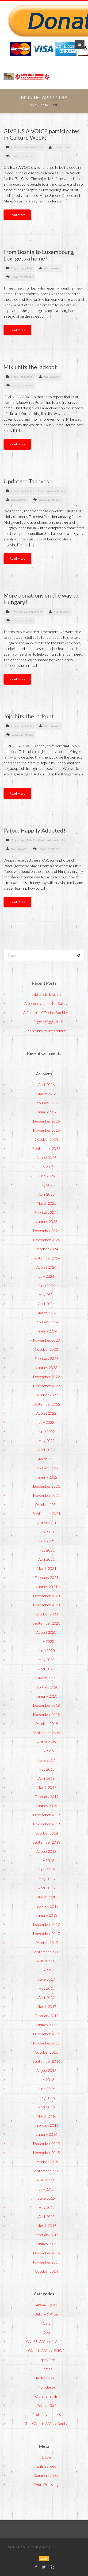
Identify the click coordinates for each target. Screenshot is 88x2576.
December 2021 (46, 1486)
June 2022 (46, 1431)
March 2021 (46, 1568)
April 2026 (46, 1084)
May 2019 (46, 1769)
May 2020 (46, 1659)
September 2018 (46, 1842)
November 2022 (46, 1385)
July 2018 (46, 1860)
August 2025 (46, 1157)
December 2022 (46, 1376)
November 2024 (46, 1239)
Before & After (46, 2314)
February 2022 (46, 1468)
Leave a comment (22, 156)
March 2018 (46, 1897)
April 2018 (46, 1888)
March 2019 (46, 1787)
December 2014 (46, 2253)
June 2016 (46, 2088)
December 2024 (46, 1230)
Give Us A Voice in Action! (26, 147)
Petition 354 (46, 2405)
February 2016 (46, 2125)
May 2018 (46, 1878)
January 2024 (46, 1331)
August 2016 (46, 2070)
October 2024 (46, 1249)
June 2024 (46, 1285)
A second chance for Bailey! (46, 1003)
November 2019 (46, 1714)
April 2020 (46, 1668)
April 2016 (46, 2107)
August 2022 (46, 1413)
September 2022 (46, 1404)
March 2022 (46, 1459)
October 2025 (46, 1139)
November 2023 (46, 1340)
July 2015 (46, 2189)
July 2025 (46, 1166)
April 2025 (46, 1194)
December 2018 (46, 1815)
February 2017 (46, 2015)
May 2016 (46, 2097)
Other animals (46, 2396)
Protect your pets (46, 2414)
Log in (46, 2457)
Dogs (14, 268)
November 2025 (46, 1130)
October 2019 (46, 1723)
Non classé (46, 2387)
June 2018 (46, 1869)
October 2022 (46, 1395)
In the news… (46, 2378)
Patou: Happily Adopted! (34, 830)
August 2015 (46, 2180)
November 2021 (46, 1495)
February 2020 (46, 1687)
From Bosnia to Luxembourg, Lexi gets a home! (39, 255)
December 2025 (46, 1121)
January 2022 (46, 1477)
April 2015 (46, 2216)
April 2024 (46, 1303)
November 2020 (46, 1605)
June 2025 (46, 1176)
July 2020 (46, 1641)
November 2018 (46, 1824)
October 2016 (46, 2052)
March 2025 (46, 1203)
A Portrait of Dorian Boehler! (46, 1012)
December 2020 (46, 1595)
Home (31, 105)
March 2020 (46, 1678)
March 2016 (46, 2116)
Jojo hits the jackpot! (30, 716)
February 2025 (46, 1212)
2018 (44, 105)
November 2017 (46, 1933)
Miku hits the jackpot (30, 366)
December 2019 (46, 1705)
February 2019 (46, 1796)
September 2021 (46, 1513)
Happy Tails (25, 268)
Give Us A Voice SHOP (46, 2350)
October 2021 (46, 1504)
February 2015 (46, 2234)
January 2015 (46, 2244)
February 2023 (46, 1358)
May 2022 (46, 1440)
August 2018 (46, 1851)
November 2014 (46, 2262)
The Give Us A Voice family (49, 491)
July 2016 (46, 2079)
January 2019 (46, 1805)
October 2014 (46, 2271)
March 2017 (46, 2006)
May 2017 (46, 1988)
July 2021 (46, 1532)
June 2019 (46, 1760)
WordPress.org (46, 2484)
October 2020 (46, 1614)
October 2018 (46, 1833)
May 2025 (46, 1185)
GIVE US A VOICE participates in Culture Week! (41, 134)
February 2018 (46, 1906)
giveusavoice (61, 147)
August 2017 (46, 1961)
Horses (46, 2369)
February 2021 (46, 1577)
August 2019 (46, 1741)
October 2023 (46, 1349)
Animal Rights (46, 2305)
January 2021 (46, 1586)
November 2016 (46, 2043)
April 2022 (46, 1449)
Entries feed (46, 2466)
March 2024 (46, 1312)
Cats (46, 2323)
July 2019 (46, 1751)
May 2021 (46, 1550)
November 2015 (46, 2152)
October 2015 (46, 2161)
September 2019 (46, 1732)
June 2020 (46, 1650)
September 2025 (46, 1148)
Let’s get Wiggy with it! (46, 1021)
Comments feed (46, 2475)
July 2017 (46, 1970)
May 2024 (46, 1294)
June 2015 (46, 2198)
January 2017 (46, 2024)
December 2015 (46, 2143)
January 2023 (46, 1367)
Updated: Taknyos (26, 481)
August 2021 (46, 1522)
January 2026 (46, 1112)
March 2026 (46, 1093)
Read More (17, 215)
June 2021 (46, 1541)
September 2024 (46, 1258)
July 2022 (46, 1422)
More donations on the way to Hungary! (41, 598)
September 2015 (46, 2171)
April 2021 (46, 1559)
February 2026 (46, 1103)
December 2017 (46, 1924)
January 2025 (46, 1221)
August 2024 (46, 1267)
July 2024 (46, 1276)
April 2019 (46, 1778)
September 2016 (46, 2061)
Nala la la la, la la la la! (46, 994)
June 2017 (46, 1979)
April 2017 (46, 1997)
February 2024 (46, 1322)
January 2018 (46, 1915)
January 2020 (46, 1696)
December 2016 (46, 2034)
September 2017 (46, 1951)
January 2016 (46, 2134)
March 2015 (46, 2225)
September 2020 (46, 1623)
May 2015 (46, 2207)
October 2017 (46, 1942)
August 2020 (46, 1632)
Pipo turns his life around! (46, 1030)
